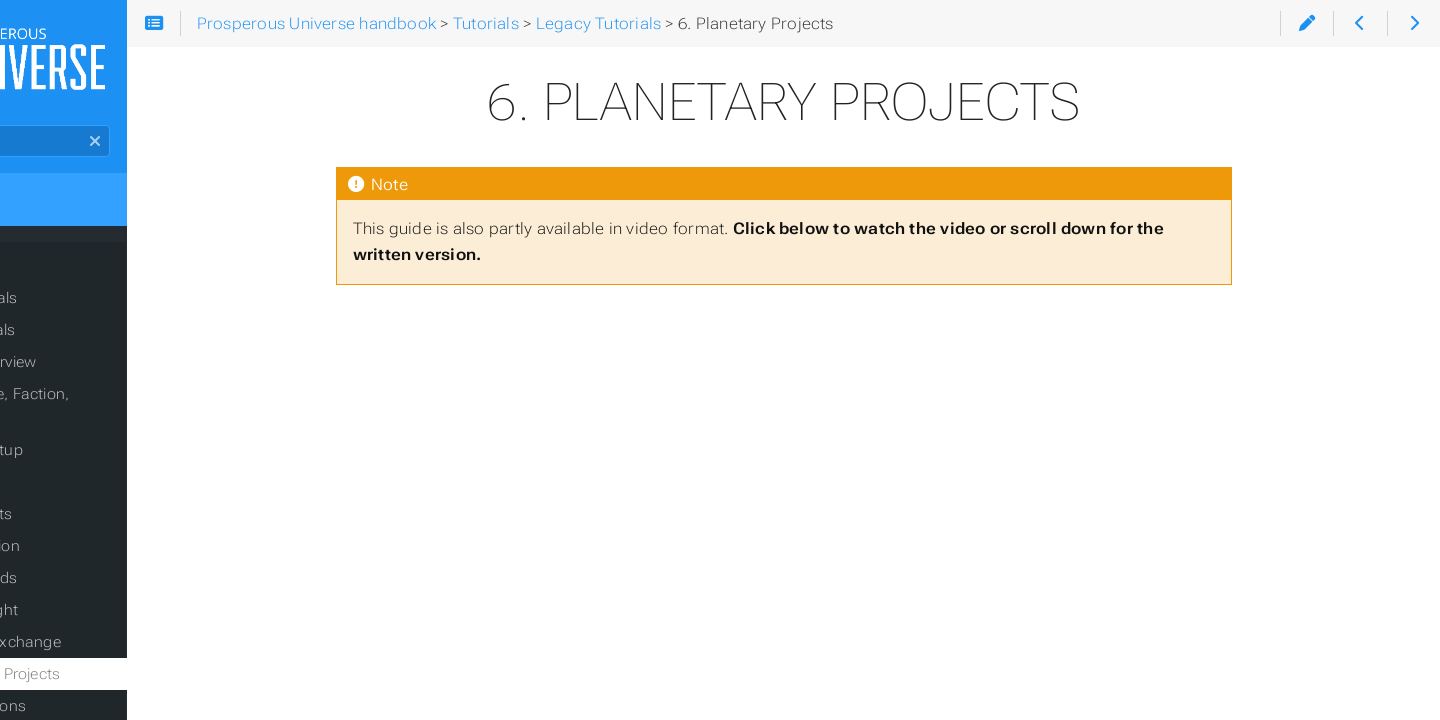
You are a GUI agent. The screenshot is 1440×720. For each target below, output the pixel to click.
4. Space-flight (99, 601)
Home (49, 213)
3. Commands (99, 569)
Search (17, 140)
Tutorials (52, 277)
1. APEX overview (108, 377)
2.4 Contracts (96, 505)
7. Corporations (103, 697)
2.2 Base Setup (101, 441)
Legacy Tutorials (90, 345)
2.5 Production (100, 537)
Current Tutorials (91, 313)
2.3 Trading (88, 473)
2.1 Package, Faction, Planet (149, 409)
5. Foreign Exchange (120, 633)
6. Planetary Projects (120, 665)
